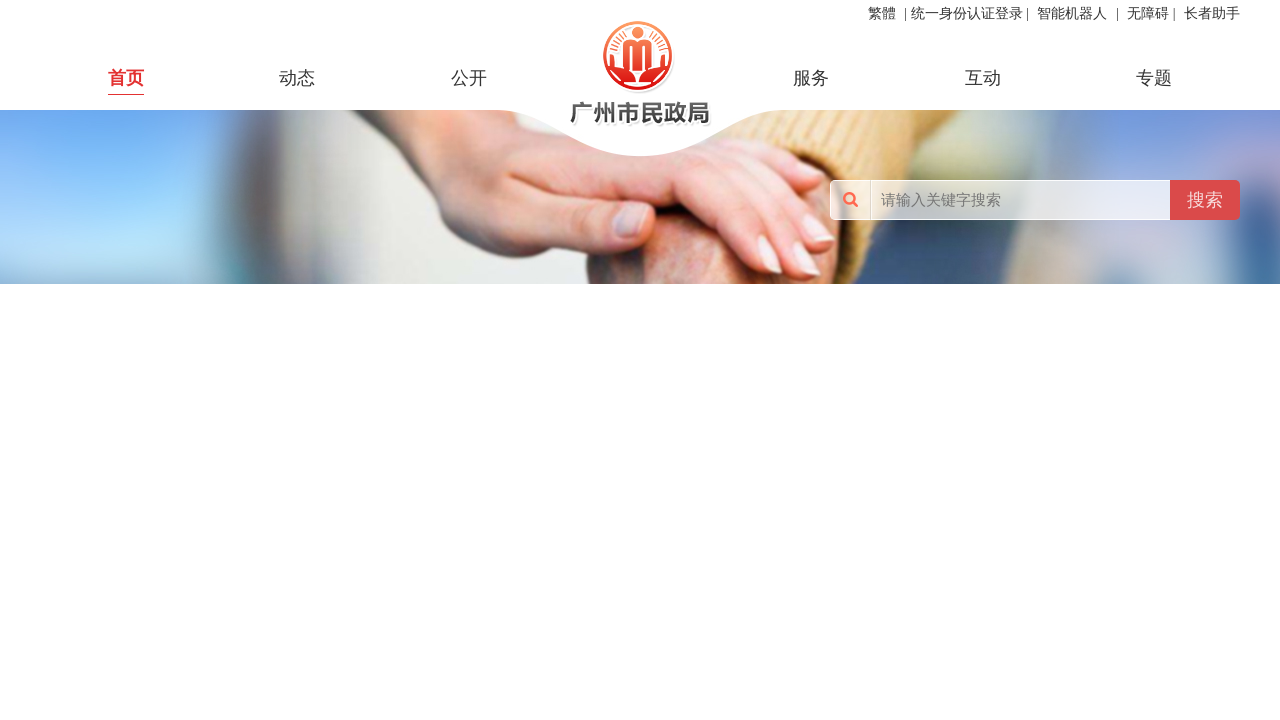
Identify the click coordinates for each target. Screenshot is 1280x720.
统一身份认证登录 (967, 13)
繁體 (882, 13)
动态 (297, 78)
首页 (126, 78)
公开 (469, 78)
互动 (983, 78)
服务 (811, 78)
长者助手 (1212, 13)
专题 (1154, 78)
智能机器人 (1072, 13)
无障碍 (1148, 13)
